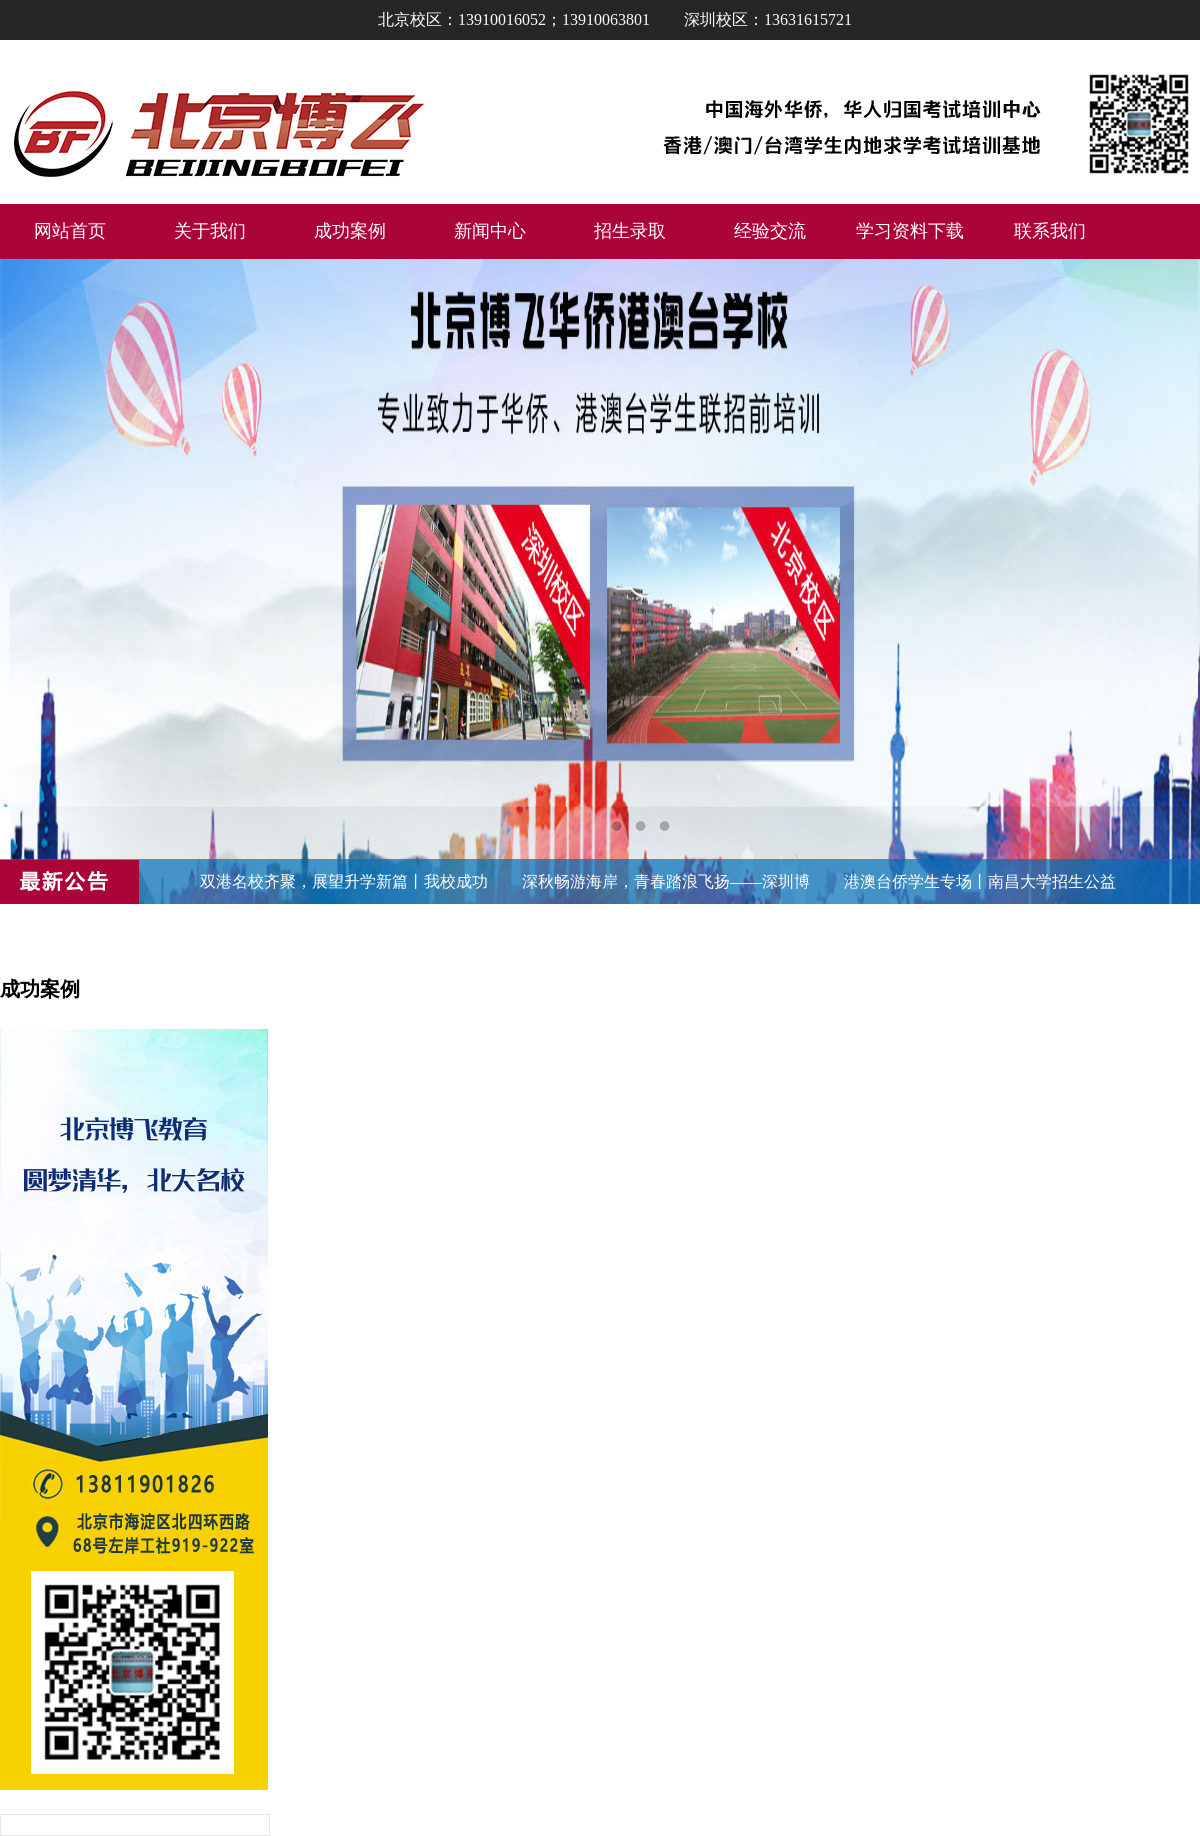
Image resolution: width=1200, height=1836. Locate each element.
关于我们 (210, 231)
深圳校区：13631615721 (768, 19)
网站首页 (70, 231)
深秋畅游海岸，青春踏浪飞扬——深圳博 (666, 881)
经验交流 (770, 231)
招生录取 (630, 231)
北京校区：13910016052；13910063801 (514, 19)
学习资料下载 (910, 231)
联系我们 (1050, 231)
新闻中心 (490, 231)
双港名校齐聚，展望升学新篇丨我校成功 (344, 881)
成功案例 (350, 231)
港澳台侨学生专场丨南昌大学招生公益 (980, 881)
